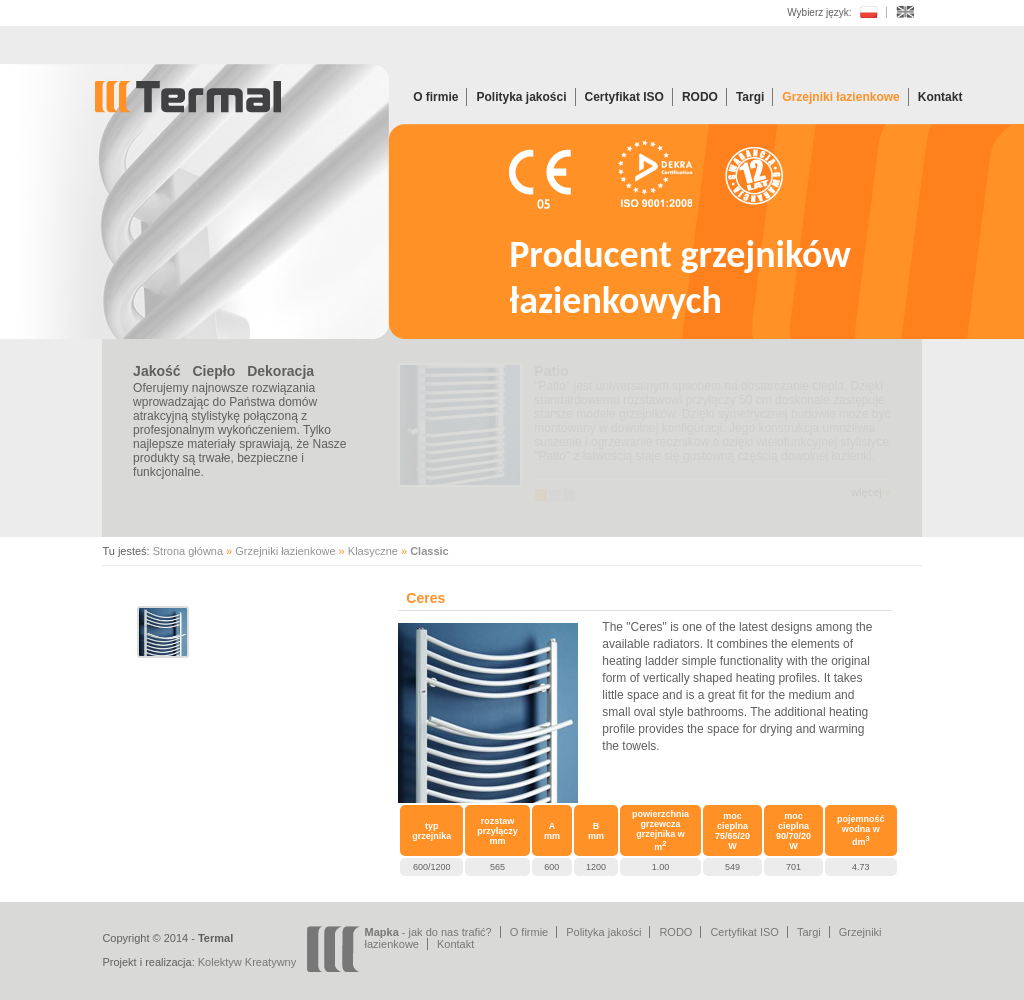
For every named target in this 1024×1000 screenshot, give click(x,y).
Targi (750, 97)
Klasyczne (373, 551)
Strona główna (188, 551)
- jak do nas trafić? (428, 932)
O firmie (435, 97)
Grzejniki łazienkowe (840, 97)
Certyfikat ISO (624, 97)
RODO (700, 97)
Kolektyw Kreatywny (247, 962)
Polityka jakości (521, 97)
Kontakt (940, 97)
